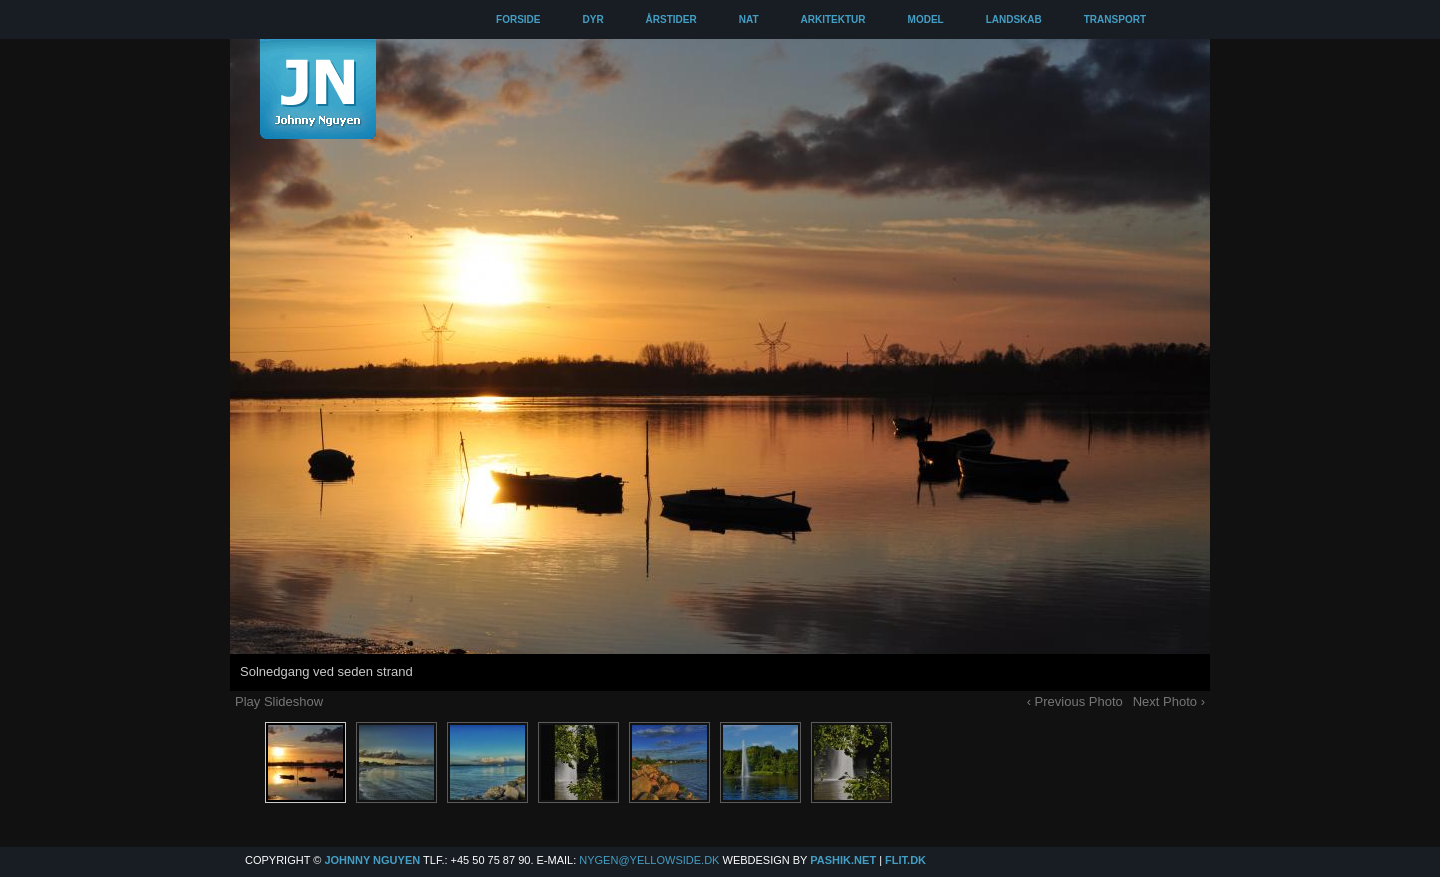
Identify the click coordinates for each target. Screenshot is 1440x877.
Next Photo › (1169, 701)
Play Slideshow (279, 701)
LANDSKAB (1014, 19)
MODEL (926, 19)
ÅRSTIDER (671, 19)
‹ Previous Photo (1075, 701)
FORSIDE (518, 19)
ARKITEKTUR (833, 19)
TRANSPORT (1115, 19)
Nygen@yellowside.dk (649, 860)
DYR (592, 19)
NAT (749, 19)
